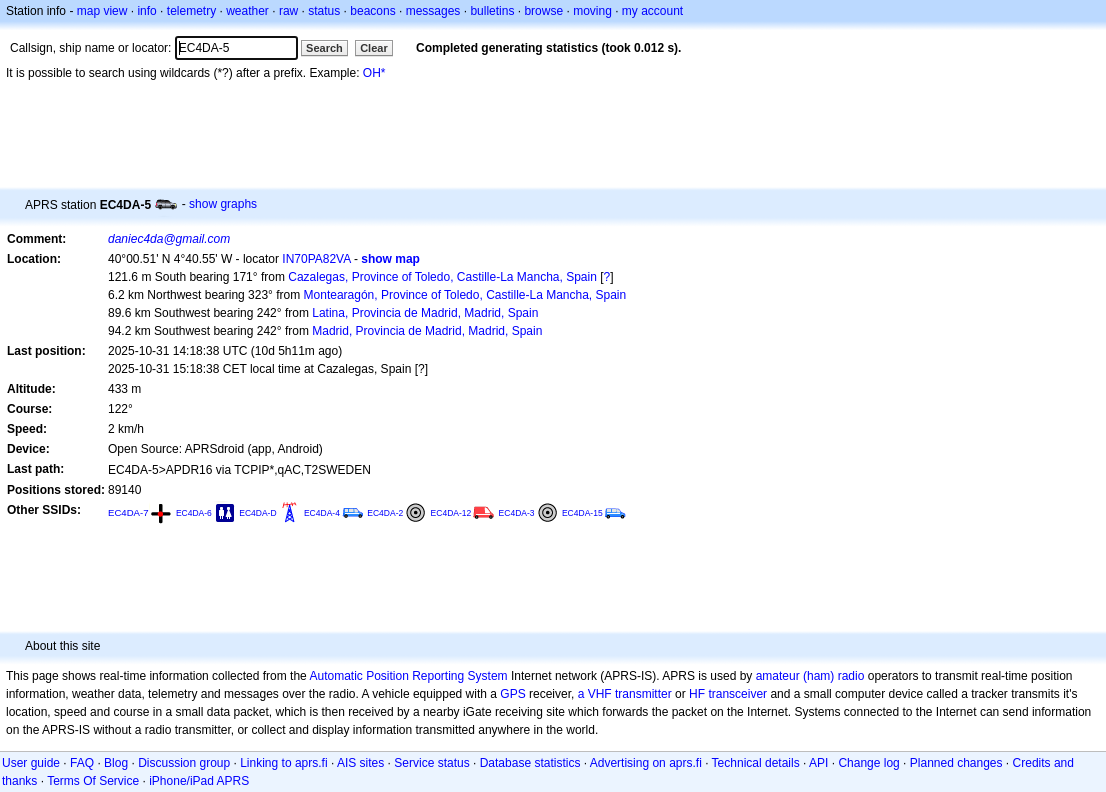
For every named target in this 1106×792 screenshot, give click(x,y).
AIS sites (360, 763)
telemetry (191, 11)
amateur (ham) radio (810, 676)
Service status (431, 763)
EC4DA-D (257, 513)
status (324, 11)
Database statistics (530, 763)
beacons (372, 11)
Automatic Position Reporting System (408, 676)
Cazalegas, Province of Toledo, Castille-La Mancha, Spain (442, 277)
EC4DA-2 (385, 513)
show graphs (223, 204)
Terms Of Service (93, 781)
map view (102, 11)
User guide (31, 763)
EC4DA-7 (128, 512)
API (818, 763)
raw (288, 11)
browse (543, 11)
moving (592, 11)
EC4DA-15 (582, 513)
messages (433, 11)
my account (652, 11)
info (146, 11)
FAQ (82, 763)
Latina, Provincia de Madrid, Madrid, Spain (425, 313)
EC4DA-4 (322, 513)
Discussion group (184, 763)
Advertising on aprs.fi (646, 763)
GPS (512, 694)
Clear (374, 48)
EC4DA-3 (517, 513)
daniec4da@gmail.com (169, 239)
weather (247, 11)
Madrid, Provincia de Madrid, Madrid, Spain (427, 331)
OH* (374, 73)
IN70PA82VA (316, 259)
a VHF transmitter (625, 694)
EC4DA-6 (194, 513)
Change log (868, 763)
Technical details (756, 763)
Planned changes (956, 763)
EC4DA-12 (451, 513)
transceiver (737, 694)
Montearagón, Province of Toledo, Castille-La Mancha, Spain (465, 295)
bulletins (492, 11)
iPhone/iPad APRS (199, 781)
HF (697, 694)
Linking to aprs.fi (283, 763)
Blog (116, 763)
